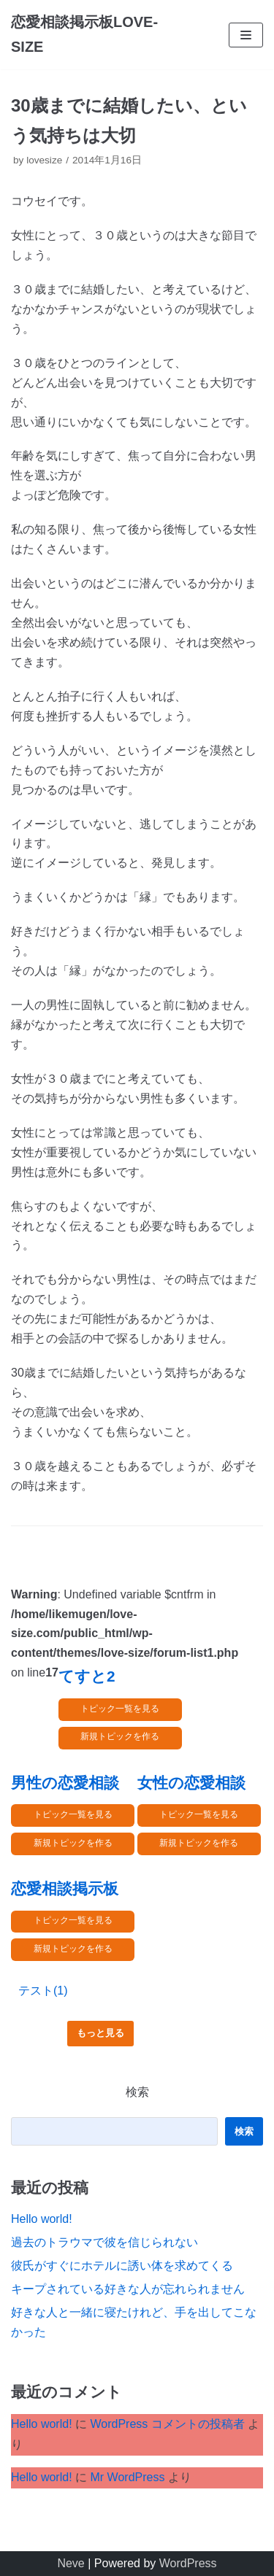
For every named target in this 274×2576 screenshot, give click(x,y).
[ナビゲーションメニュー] (246, 35)
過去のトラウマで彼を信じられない (104, 2242)
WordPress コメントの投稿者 (167, 2424)
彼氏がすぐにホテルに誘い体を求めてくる (122, 2265)
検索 (137, 2092)
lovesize (44, 160)
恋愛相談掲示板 (64, 1888)
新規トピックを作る (119, 1736)
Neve (70, 2563)
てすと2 (86, 1676)
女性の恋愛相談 (191, 1782)
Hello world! (41, 2219)
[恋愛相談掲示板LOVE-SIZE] (91, 34)
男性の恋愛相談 (65, 1782)
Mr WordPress (127, 2477)
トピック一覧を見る (119, 1708)
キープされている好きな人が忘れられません (128, 2289)
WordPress (188, 2563)
